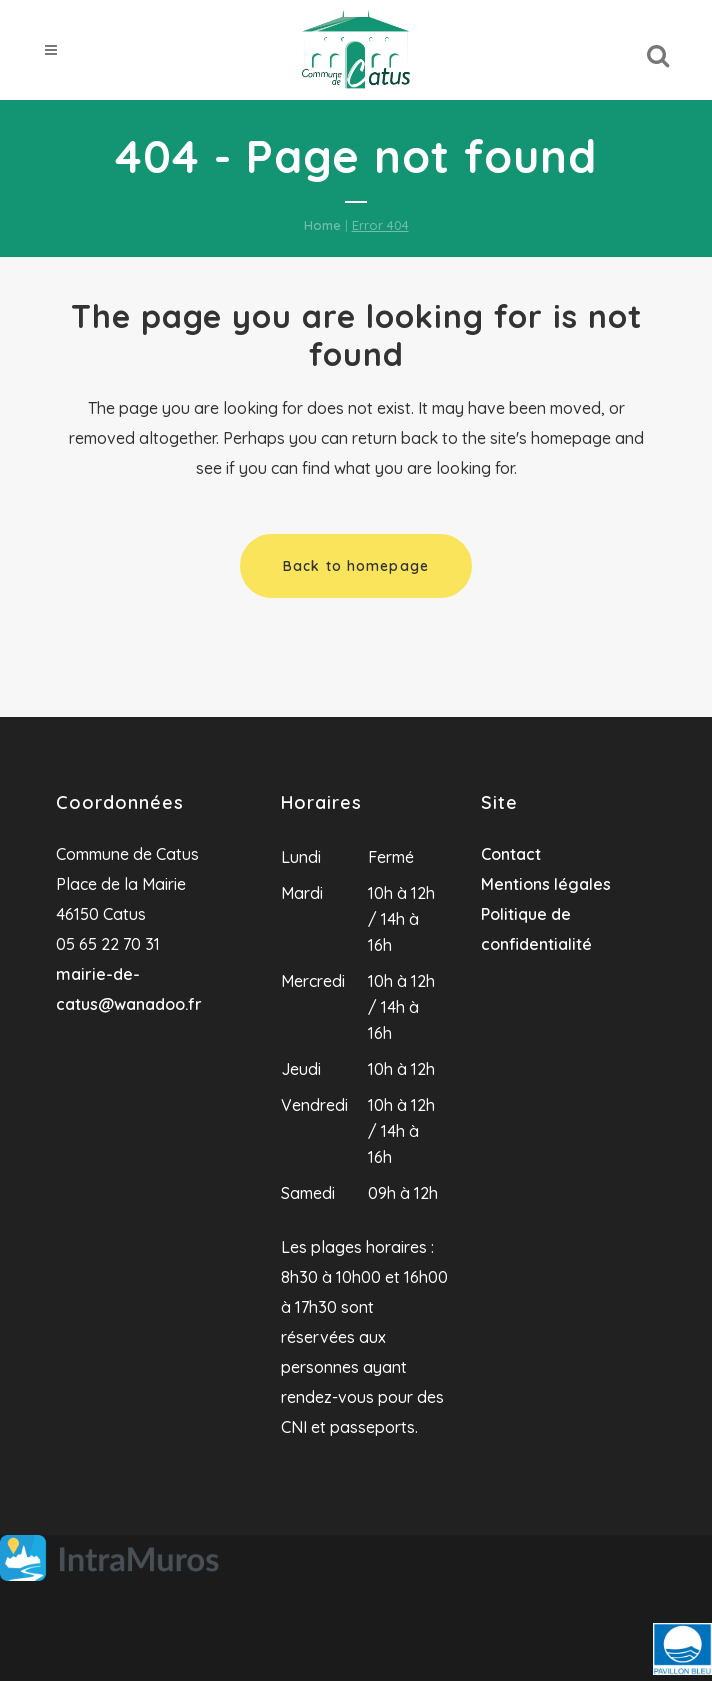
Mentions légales (546, 884)
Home (322, 225)
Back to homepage (356, 566)
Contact (511, 854)
